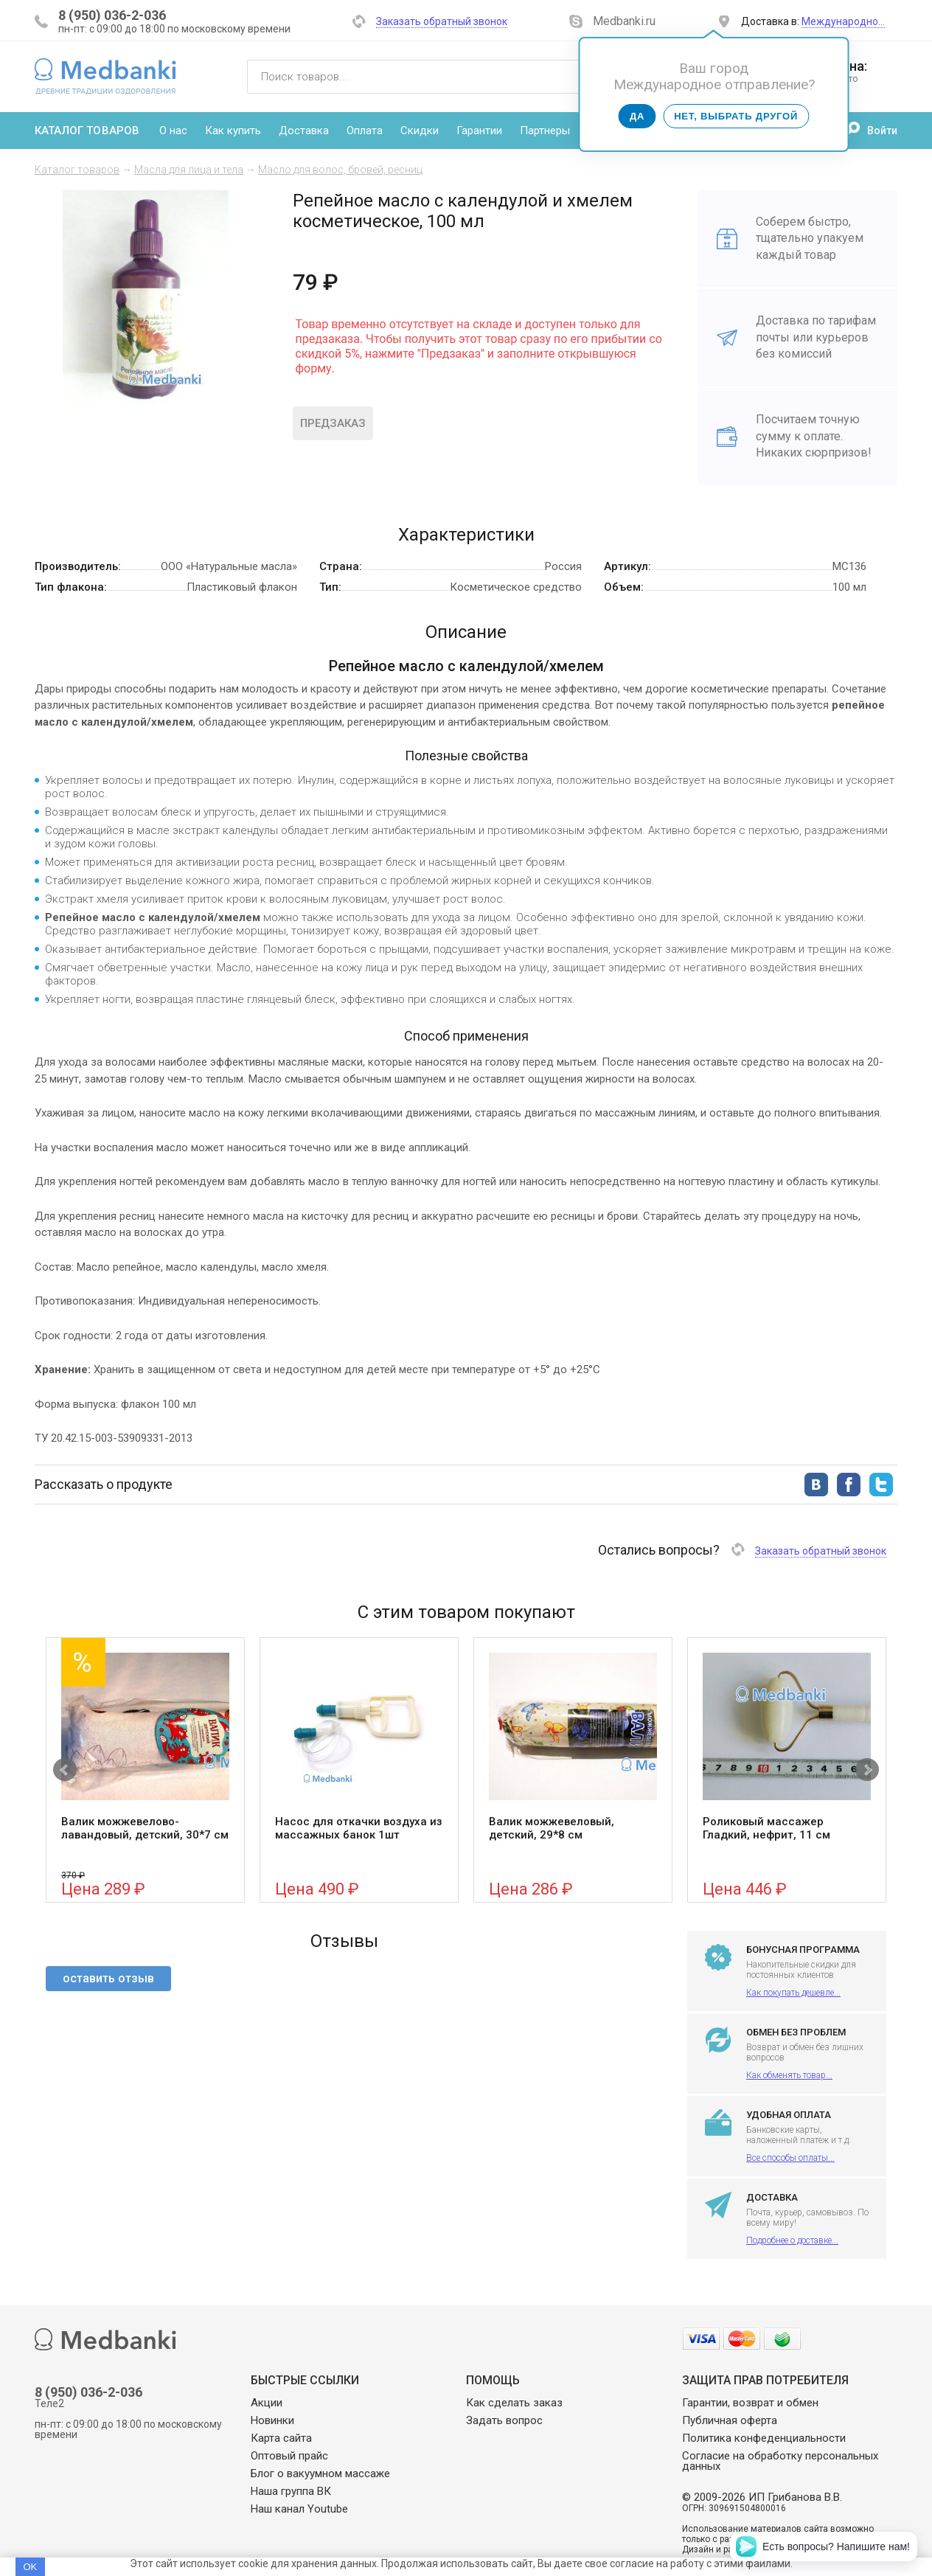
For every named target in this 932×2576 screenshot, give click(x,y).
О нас (173, 130)
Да (637, 116)
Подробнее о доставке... (792, 2240)
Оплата (365, 130)
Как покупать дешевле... (793, 1992)
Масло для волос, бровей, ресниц (340, 170)
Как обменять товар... (789, 2075)
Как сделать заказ (514, 2402)
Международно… (843, 21)
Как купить (233, 130)
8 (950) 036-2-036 (112, 15)
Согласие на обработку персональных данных (780, 2461)
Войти (882, 130)
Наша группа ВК (291, 2491)
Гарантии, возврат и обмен (750, 2402)
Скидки (419, 130)
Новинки (272, 2420)
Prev (65, 1770)
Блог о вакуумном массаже (320, 2473)
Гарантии (479, 130)
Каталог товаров (87, 130)
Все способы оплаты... (790, 2158)
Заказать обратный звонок (441, 21)
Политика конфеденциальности (764, 2438)
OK (30, 2566)
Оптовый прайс (289, 2455)
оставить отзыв (108, 1978)
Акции (266, 2402)
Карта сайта (281, 2438)
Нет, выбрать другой (736, 116)
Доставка (304, 130)
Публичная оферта (729, 2420)
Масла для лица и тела (188, 170)
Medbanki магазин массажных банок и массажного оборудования (105, 76)
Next (867, 1770)
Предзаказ (333, 423)
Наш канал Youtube (299, 2509)
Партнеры (545, 130)
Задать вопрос (504, 2420)
